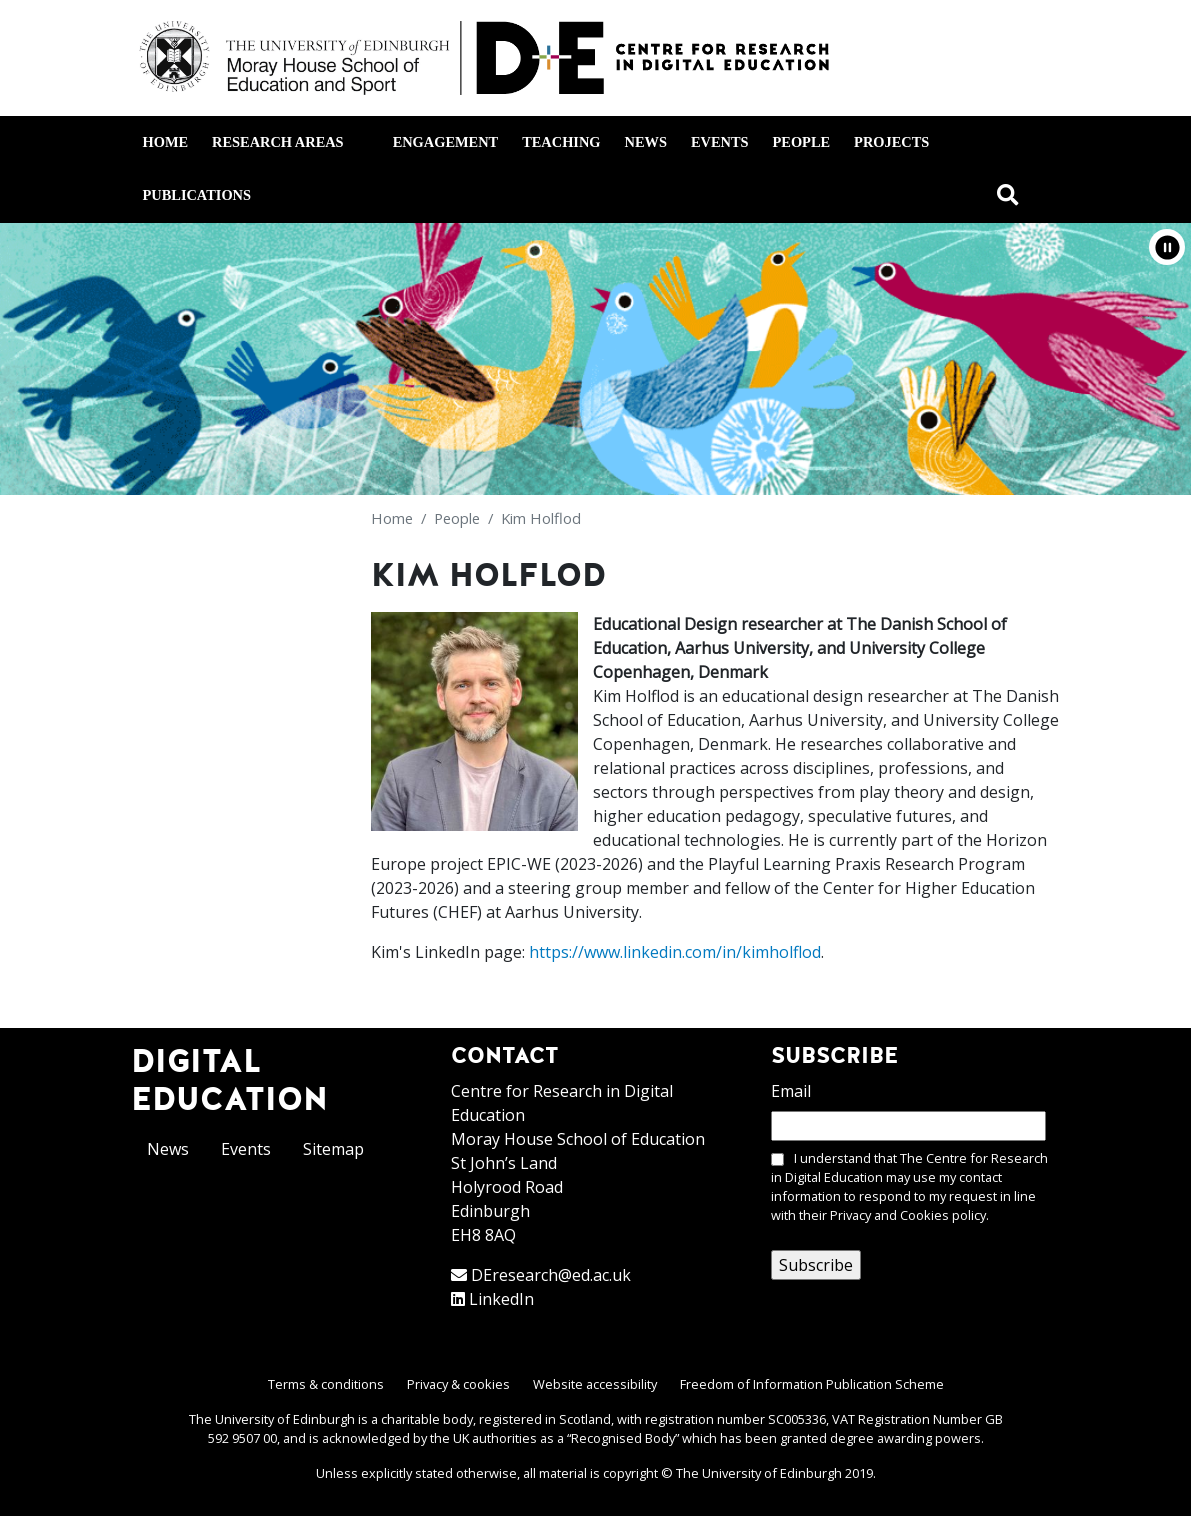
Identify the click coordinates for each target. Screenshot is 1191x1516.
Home (166, 142)
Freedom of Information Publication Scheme (812, 1384)
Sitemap (333, 1149)
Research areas (289, 142)
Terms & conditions (326, 1384)
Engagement (446, 142)
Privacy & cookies (458, 1384)
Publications (197, 195)
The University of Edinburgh (759, 1473)
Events (720, 142)
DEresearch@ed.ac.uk (551, 1275)
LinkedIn (501, 1299)
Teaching (561, 142)
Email (791, 1091)
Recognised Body (623, 1438)
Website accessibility (595, 1384)
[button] (1167, 247)
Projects (891, 142)
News (646, 142)
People (802, 142)
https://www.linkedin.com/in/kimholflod (675, 952)
